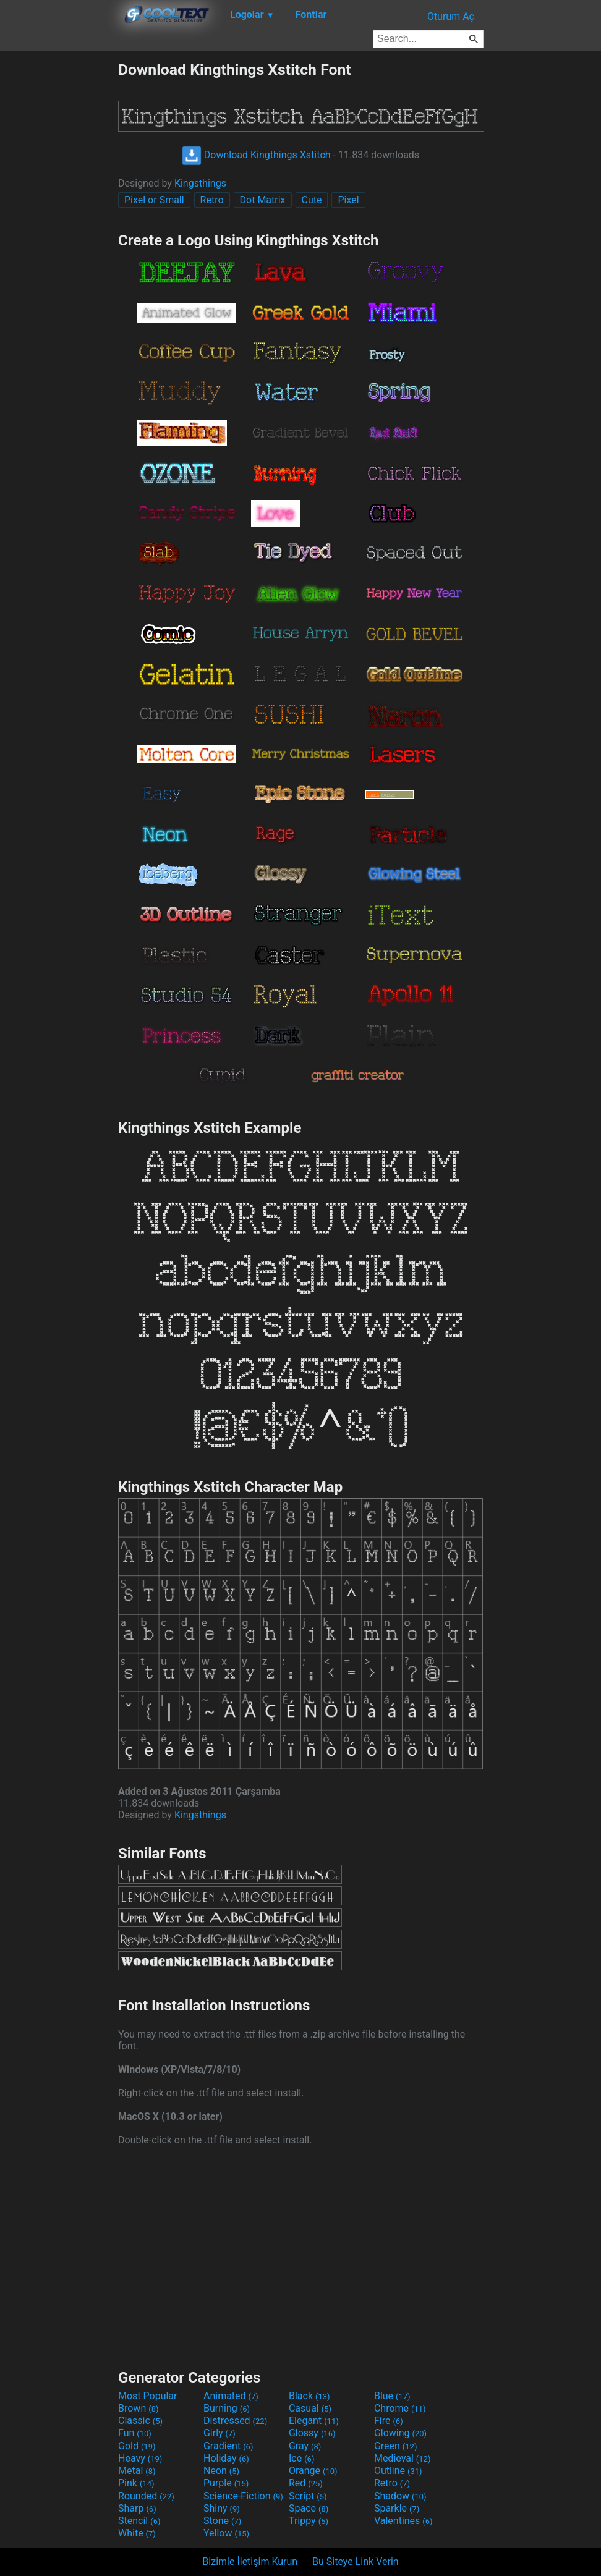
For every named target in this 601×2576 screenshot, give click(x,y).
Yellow (226, 2533)
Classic (140, 2420)
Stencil (139, 2521)
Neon (221, 2470)
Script (308, 2496)
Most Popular (147, 2396)
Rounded (146, 2496)
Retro (212, 200)
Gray (305, 2446)
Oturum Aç (450, 16)
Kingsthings (200, 183)
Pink (136, 2483)
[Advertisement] (58, 246)
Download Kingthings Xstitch (256, 155)
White (137, 2533)
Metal (137, 2470)
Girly (219, 2433)
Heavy (140, 2458)
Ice (301, 2458)
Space (308, 2508)
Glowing (400, 2433)
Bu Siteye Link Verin (355, 2561)
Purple (226, 2483)
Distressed (235, 2420)
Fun (134, 2433)
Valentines (403, 2521)
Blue (392, 2396)
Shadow (400, 2496)
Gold (137, 2446)
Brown (138, 2408)
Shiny (221, 2508)
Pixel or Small (154, 200)
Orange (313, 2470)
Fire (388, 2420)
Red (306, 2483)
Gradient (228, 2446)
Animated (230, 2396)
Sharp (137, 2508)
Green (395, 2446)
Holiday (226, 2458)
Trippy (308, 2521)
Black (309, 2396)
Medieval (402, 2458)
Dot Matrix (263, 200)
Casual (310, 2408)
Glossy (312, 2433)
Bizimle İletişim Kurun (249, 2561)
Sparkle (396, 2508)
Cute (312, 200)
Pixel (348, 200)
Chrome (400, 2408)
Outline (398, 2470)
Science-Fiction (243, 2496)
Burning (226, 2408)
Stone (222, 2521)
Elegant (314, 2420)
